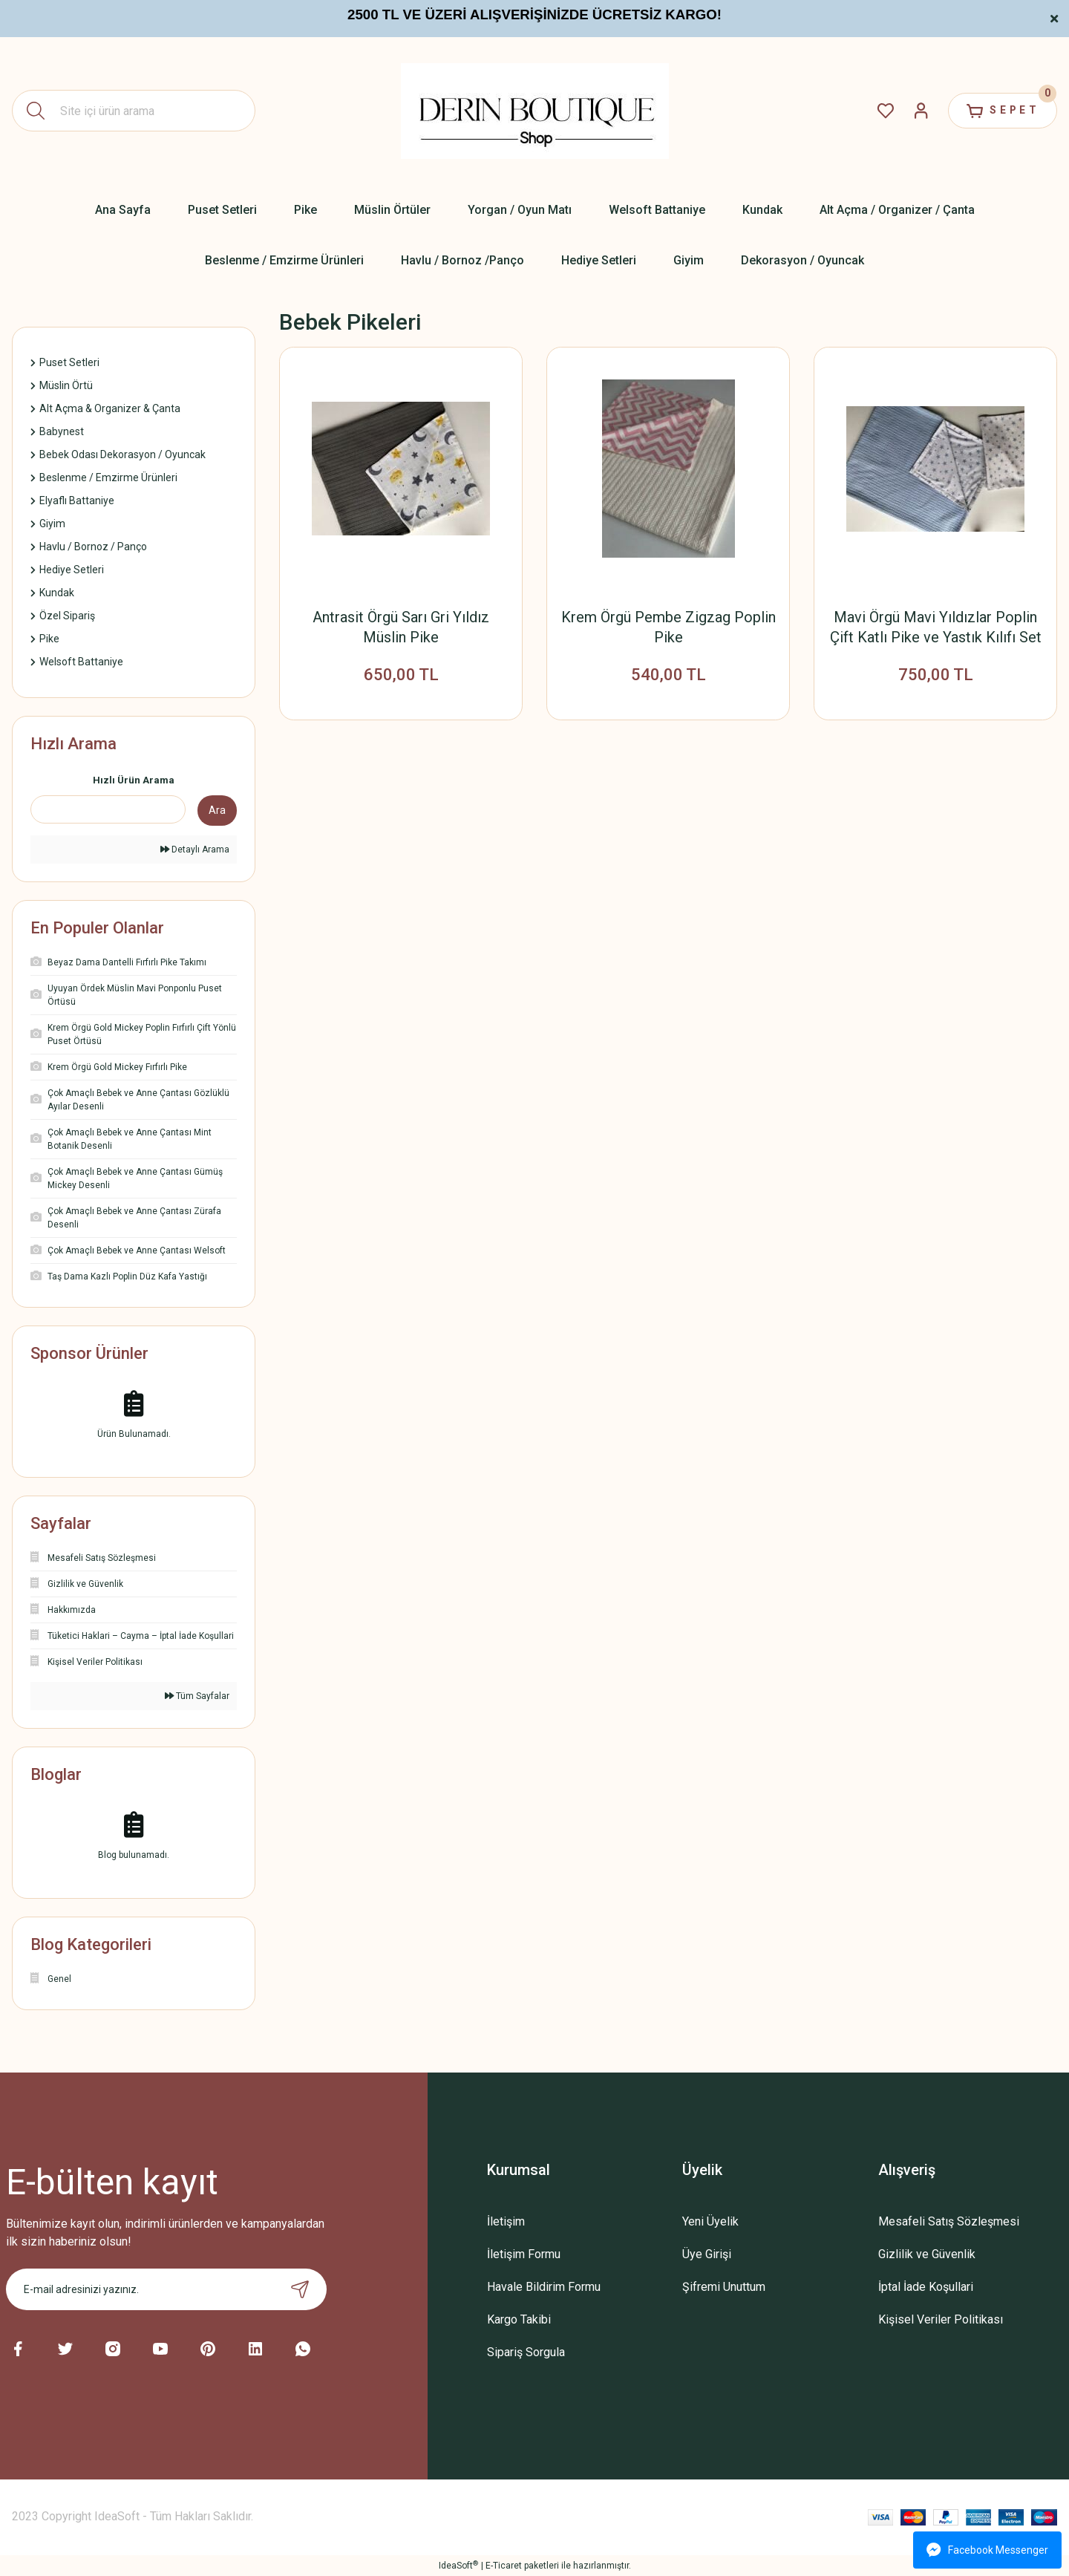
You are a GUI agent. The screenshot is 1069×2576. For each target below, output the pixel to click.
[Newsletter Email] (166, 2289)
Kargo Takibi (519, 2319)
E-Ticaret (504, 2565)
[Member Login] (917, 110)
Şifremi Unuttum (723, 2287)
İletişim (506, 2221)
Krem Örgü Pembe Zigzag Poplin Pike (668, 627)
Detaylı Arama (194, 849)
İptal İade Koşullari (925, 2287)
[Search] (133, 110)
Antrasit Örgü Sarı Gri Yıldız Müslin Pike (401, 627)
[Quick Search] (108, 809)
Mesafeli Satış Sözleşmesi (948, 2221)
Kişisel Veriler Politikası (940, 2319)
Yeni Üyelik (710, 2221)
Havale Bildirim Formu (544, 2287)
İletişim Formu (523, 2254)
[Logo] (535, 111)
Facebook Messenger (987, 2550)
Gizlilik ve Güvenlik (926, 2254)
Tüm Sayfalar (197, 1696)
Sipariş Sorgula (526, 2352)
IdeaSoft (458, 2566)
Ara (217, 810)
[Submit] (300, 2289)
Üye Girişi (706, 2254)
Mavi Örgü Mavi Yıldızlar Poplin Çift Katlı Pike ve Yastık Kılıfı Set (936, 627)
